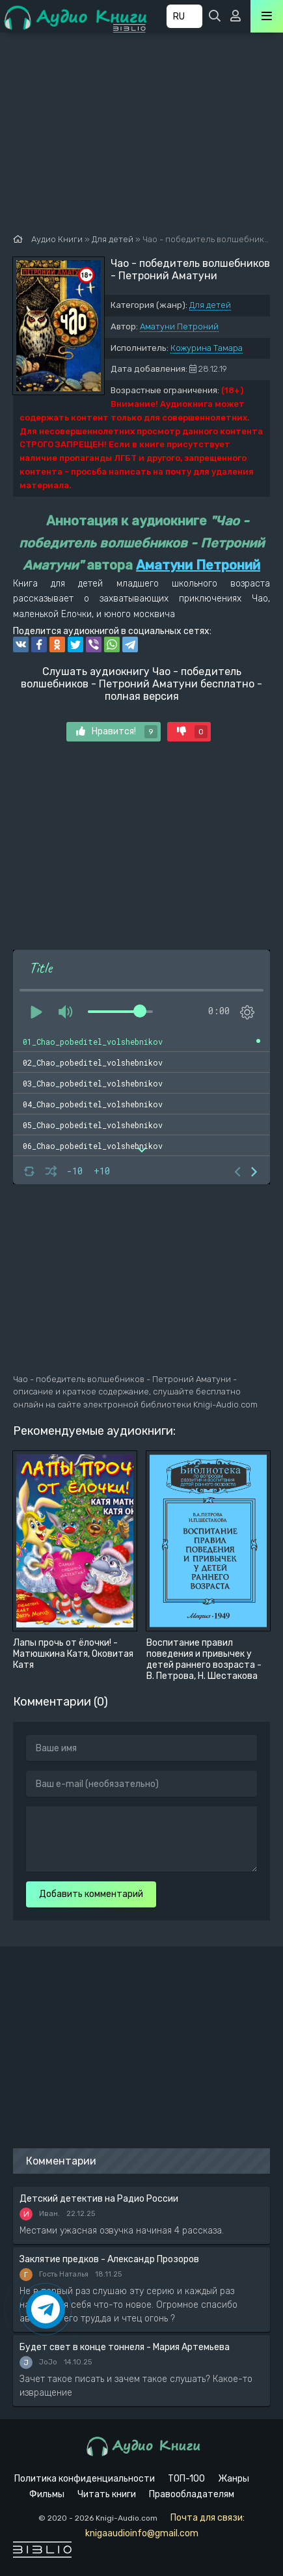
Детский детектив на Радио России (99, 2198)
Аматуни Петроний (179, 326)
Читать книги (106, 2494)
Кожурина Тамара (206, 348)
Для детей (210, 305)
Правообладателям (191, 2494)
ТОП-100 (186, 2478)
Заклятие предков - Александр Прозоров (109, 2259)
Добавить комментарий (91, 1894)
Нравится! (116, 731)
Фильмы (46, 2494)
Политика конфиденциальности (84, 2478)
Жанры (233, 2478)
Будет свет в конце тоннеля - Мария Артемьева (125, 2347)
